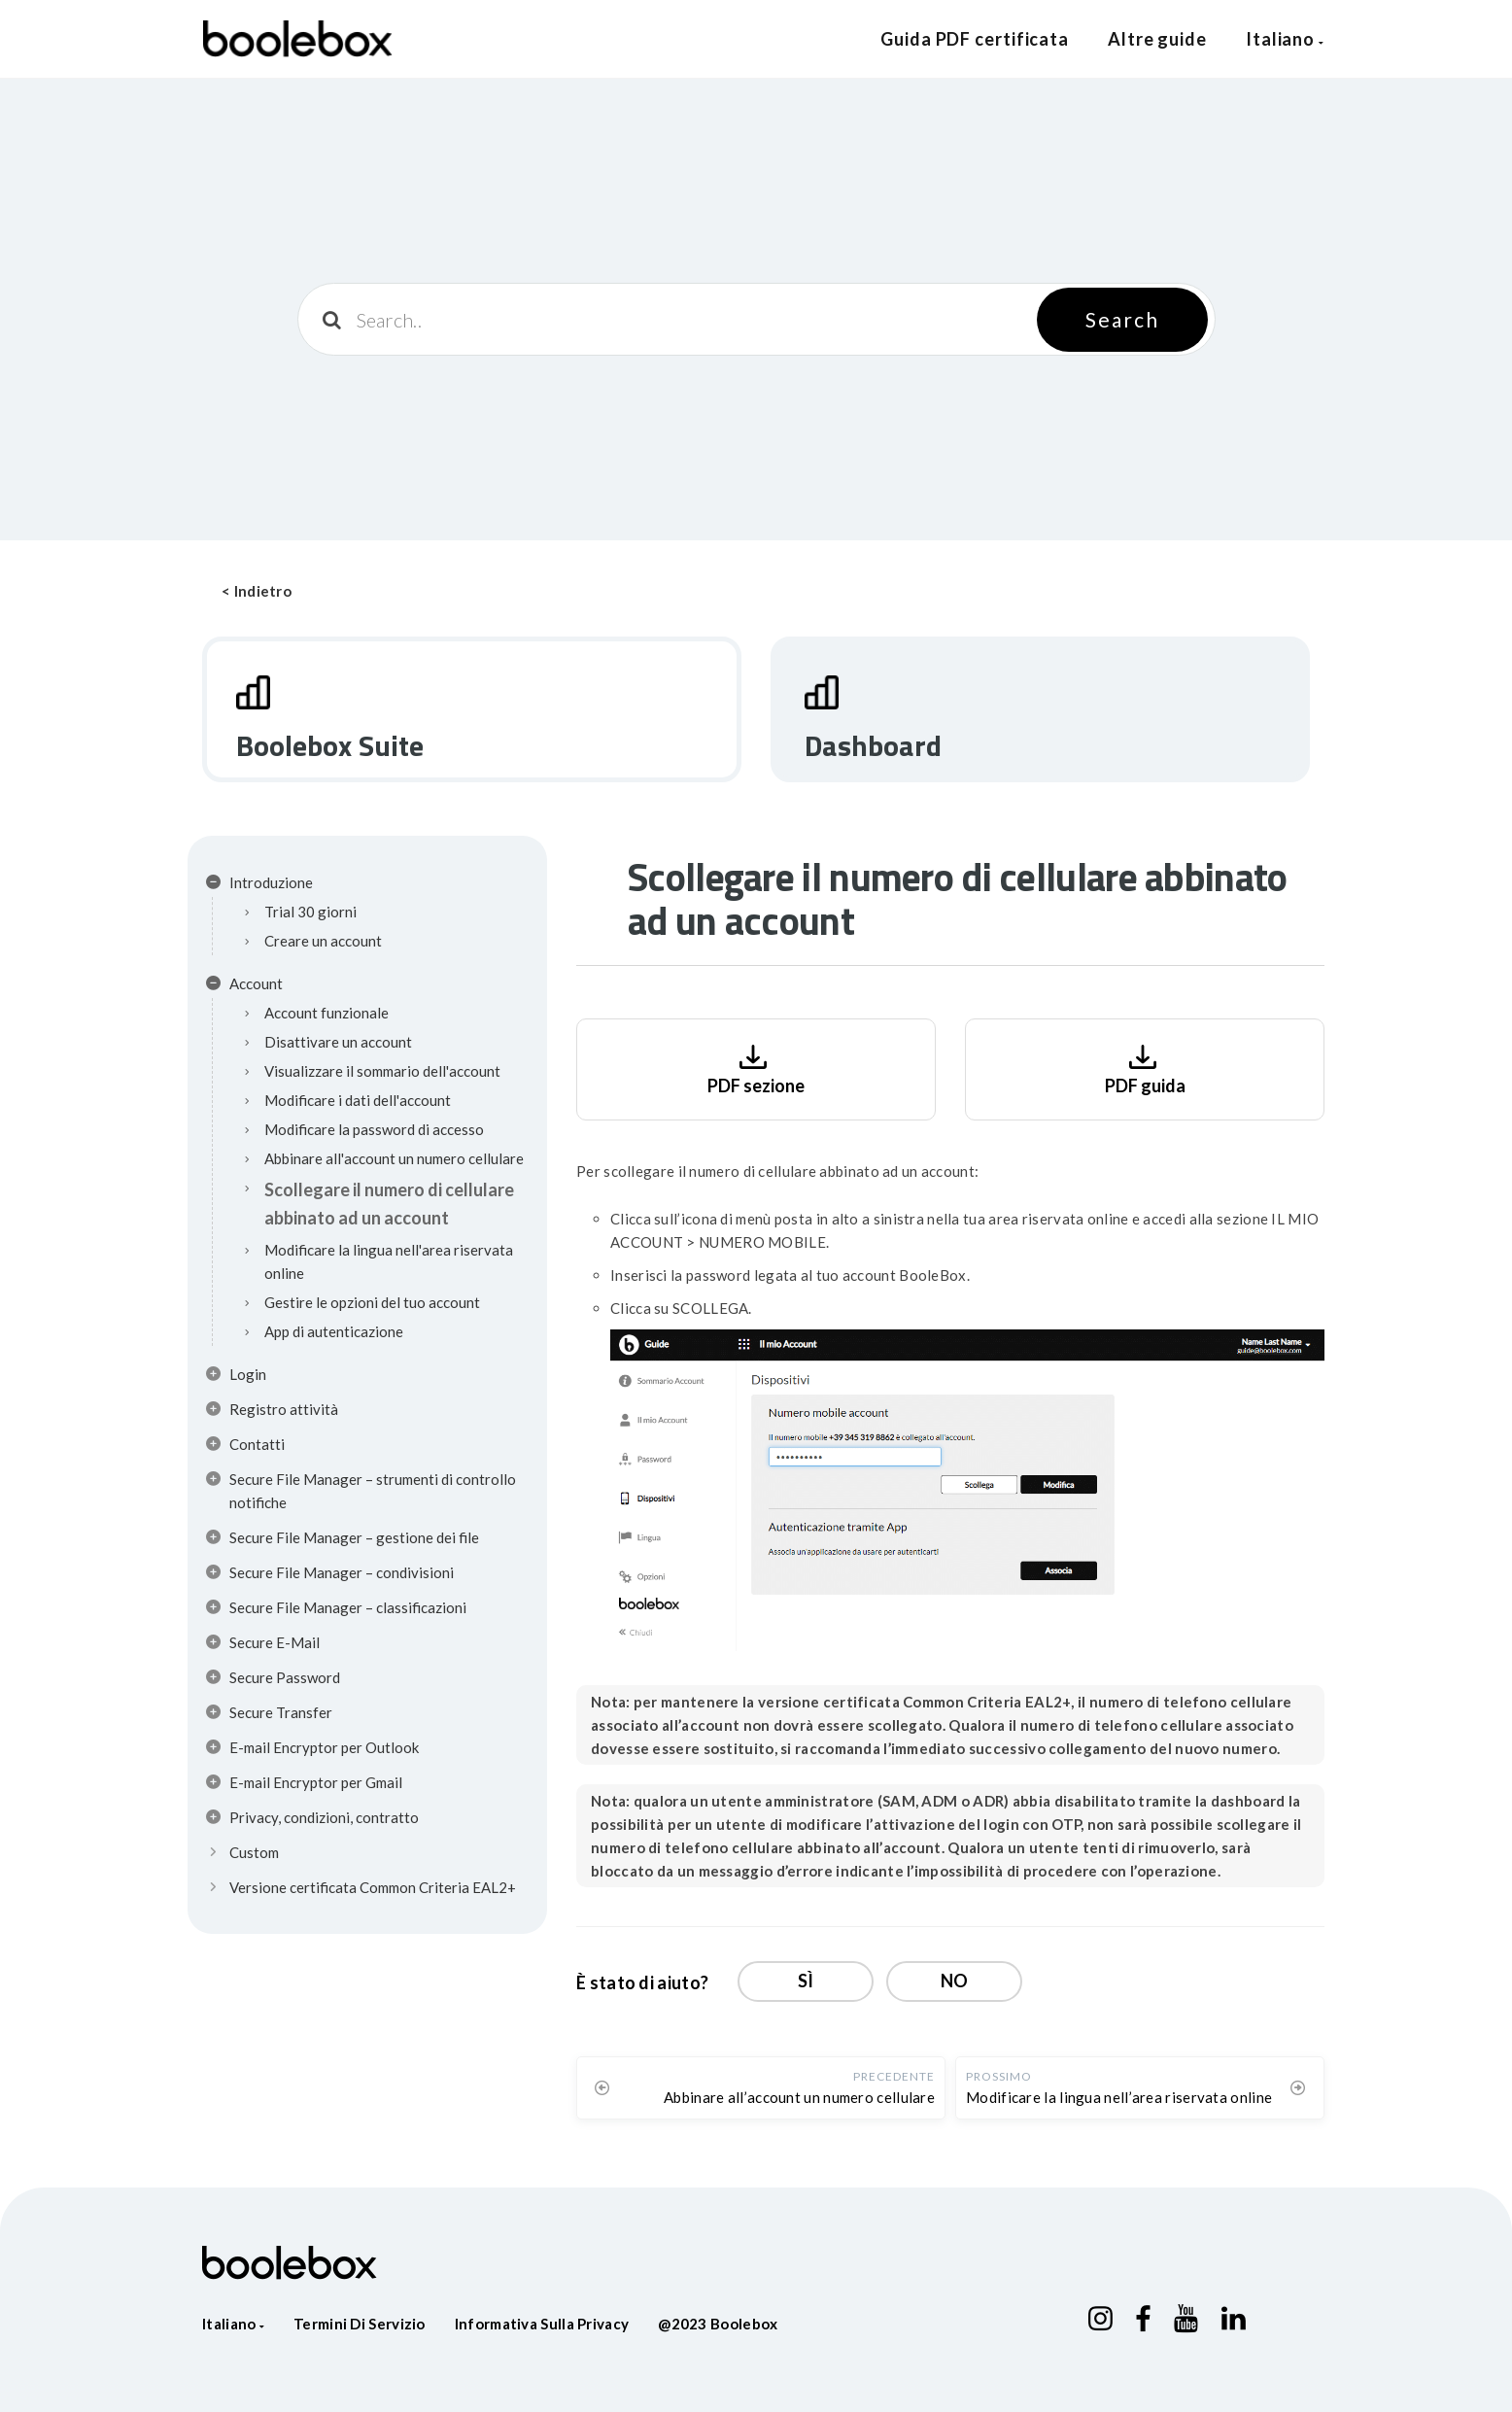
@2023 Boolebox (717, 2323)
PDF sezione (756, 1067)
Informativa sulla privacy (542, 2323)
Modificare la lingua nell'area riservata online (388, 1261)
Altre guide (1157, 39)
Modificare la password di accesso (374, 1129)
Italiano (1285, 39)
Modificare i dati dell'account (357, 1100)
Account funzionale (326, 1012)
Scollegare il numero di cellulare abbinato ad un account (389, 1203)
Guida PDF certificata (974, 39)
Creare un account (323, 940)
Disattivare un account (338, 1042)
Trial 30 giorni (310, 911)
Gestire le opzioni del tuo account (372, 1302)
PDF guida (1145, 1067)
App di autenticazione (333, 1331)
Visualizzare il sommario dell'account (382, 1071)
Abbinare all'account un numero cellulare (394, 1158)
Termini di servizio (359, 2323)
